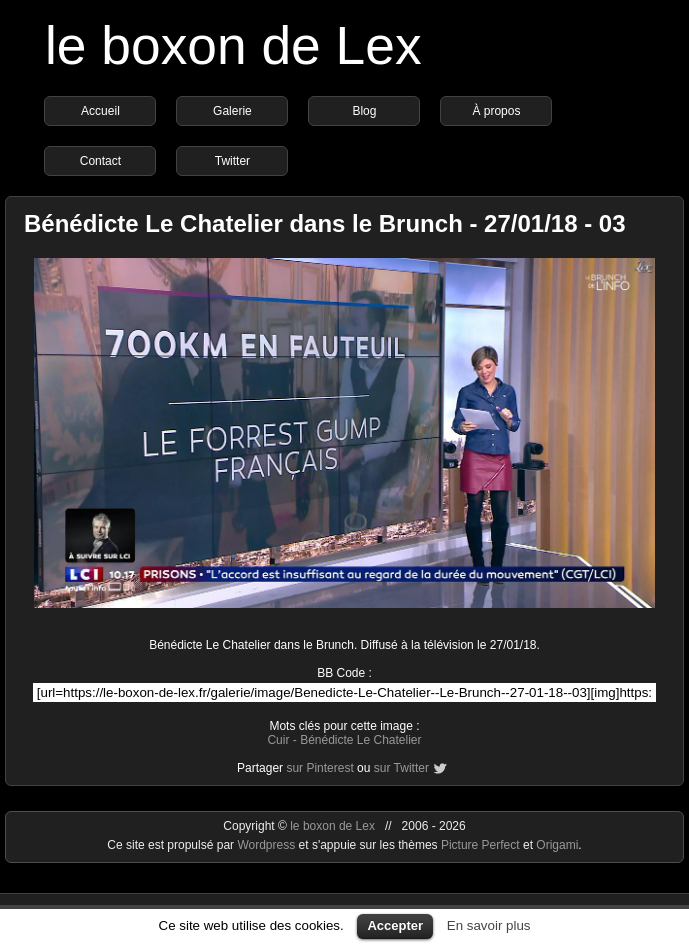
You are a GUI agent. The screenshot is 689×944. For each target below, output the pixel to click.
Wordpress (267, 845)
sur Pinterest (319, 768)
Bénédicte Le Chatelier (360, 740)
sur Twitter (401, 768)
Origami (557, 845)
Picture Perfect (480, 845)
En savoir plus (489, 925)
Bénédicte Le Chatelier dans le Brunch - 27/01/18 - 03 (325, 223)
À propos (496, 111)
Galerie (232, 111)
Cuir (278, 740)
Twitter (232, 161)
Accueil (100, 111)
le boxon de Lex (233, 45)
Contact (100, 161)
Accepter (395, 925)
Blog (364, 111)
